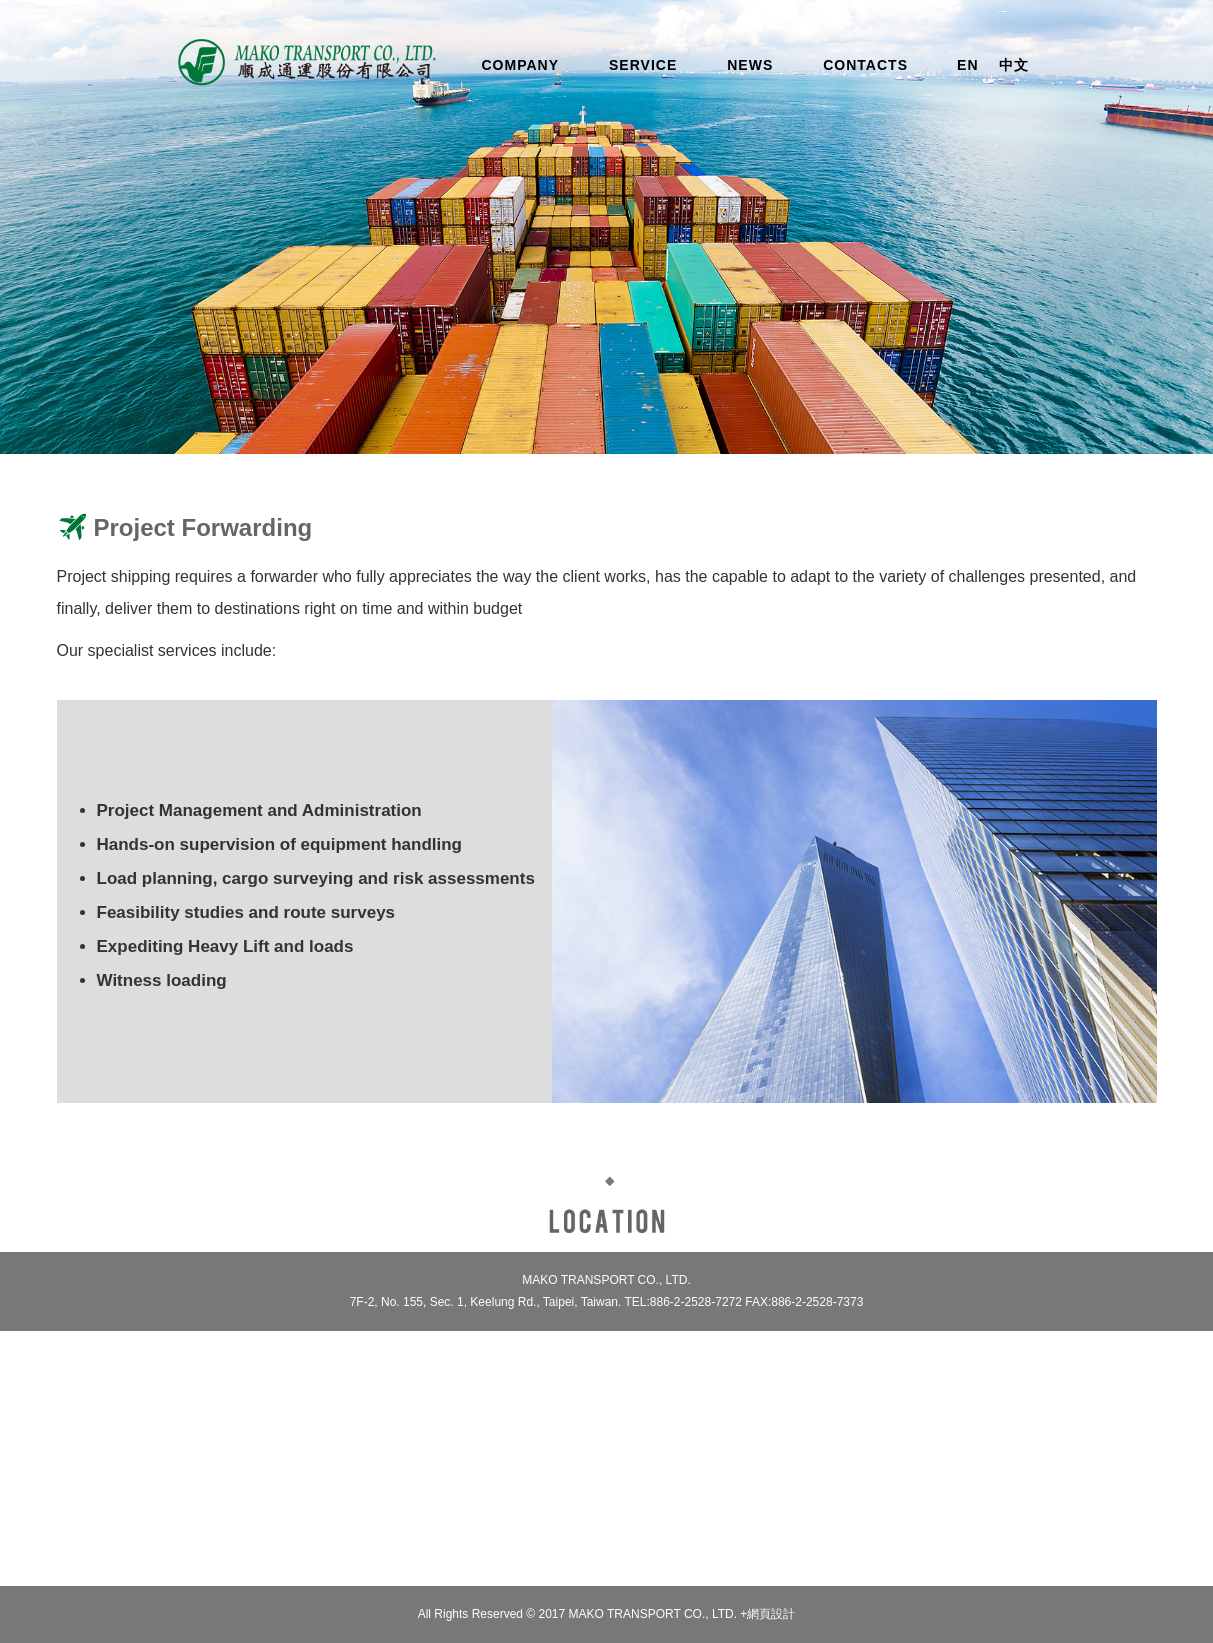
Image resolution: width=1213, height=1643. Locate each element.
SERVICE (643, 65)
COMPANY (521, 65)
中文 (1014, 65)
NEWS (750, 65)
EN (967, 65)
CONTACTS (865, 65)
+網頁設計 (767, 1614)
